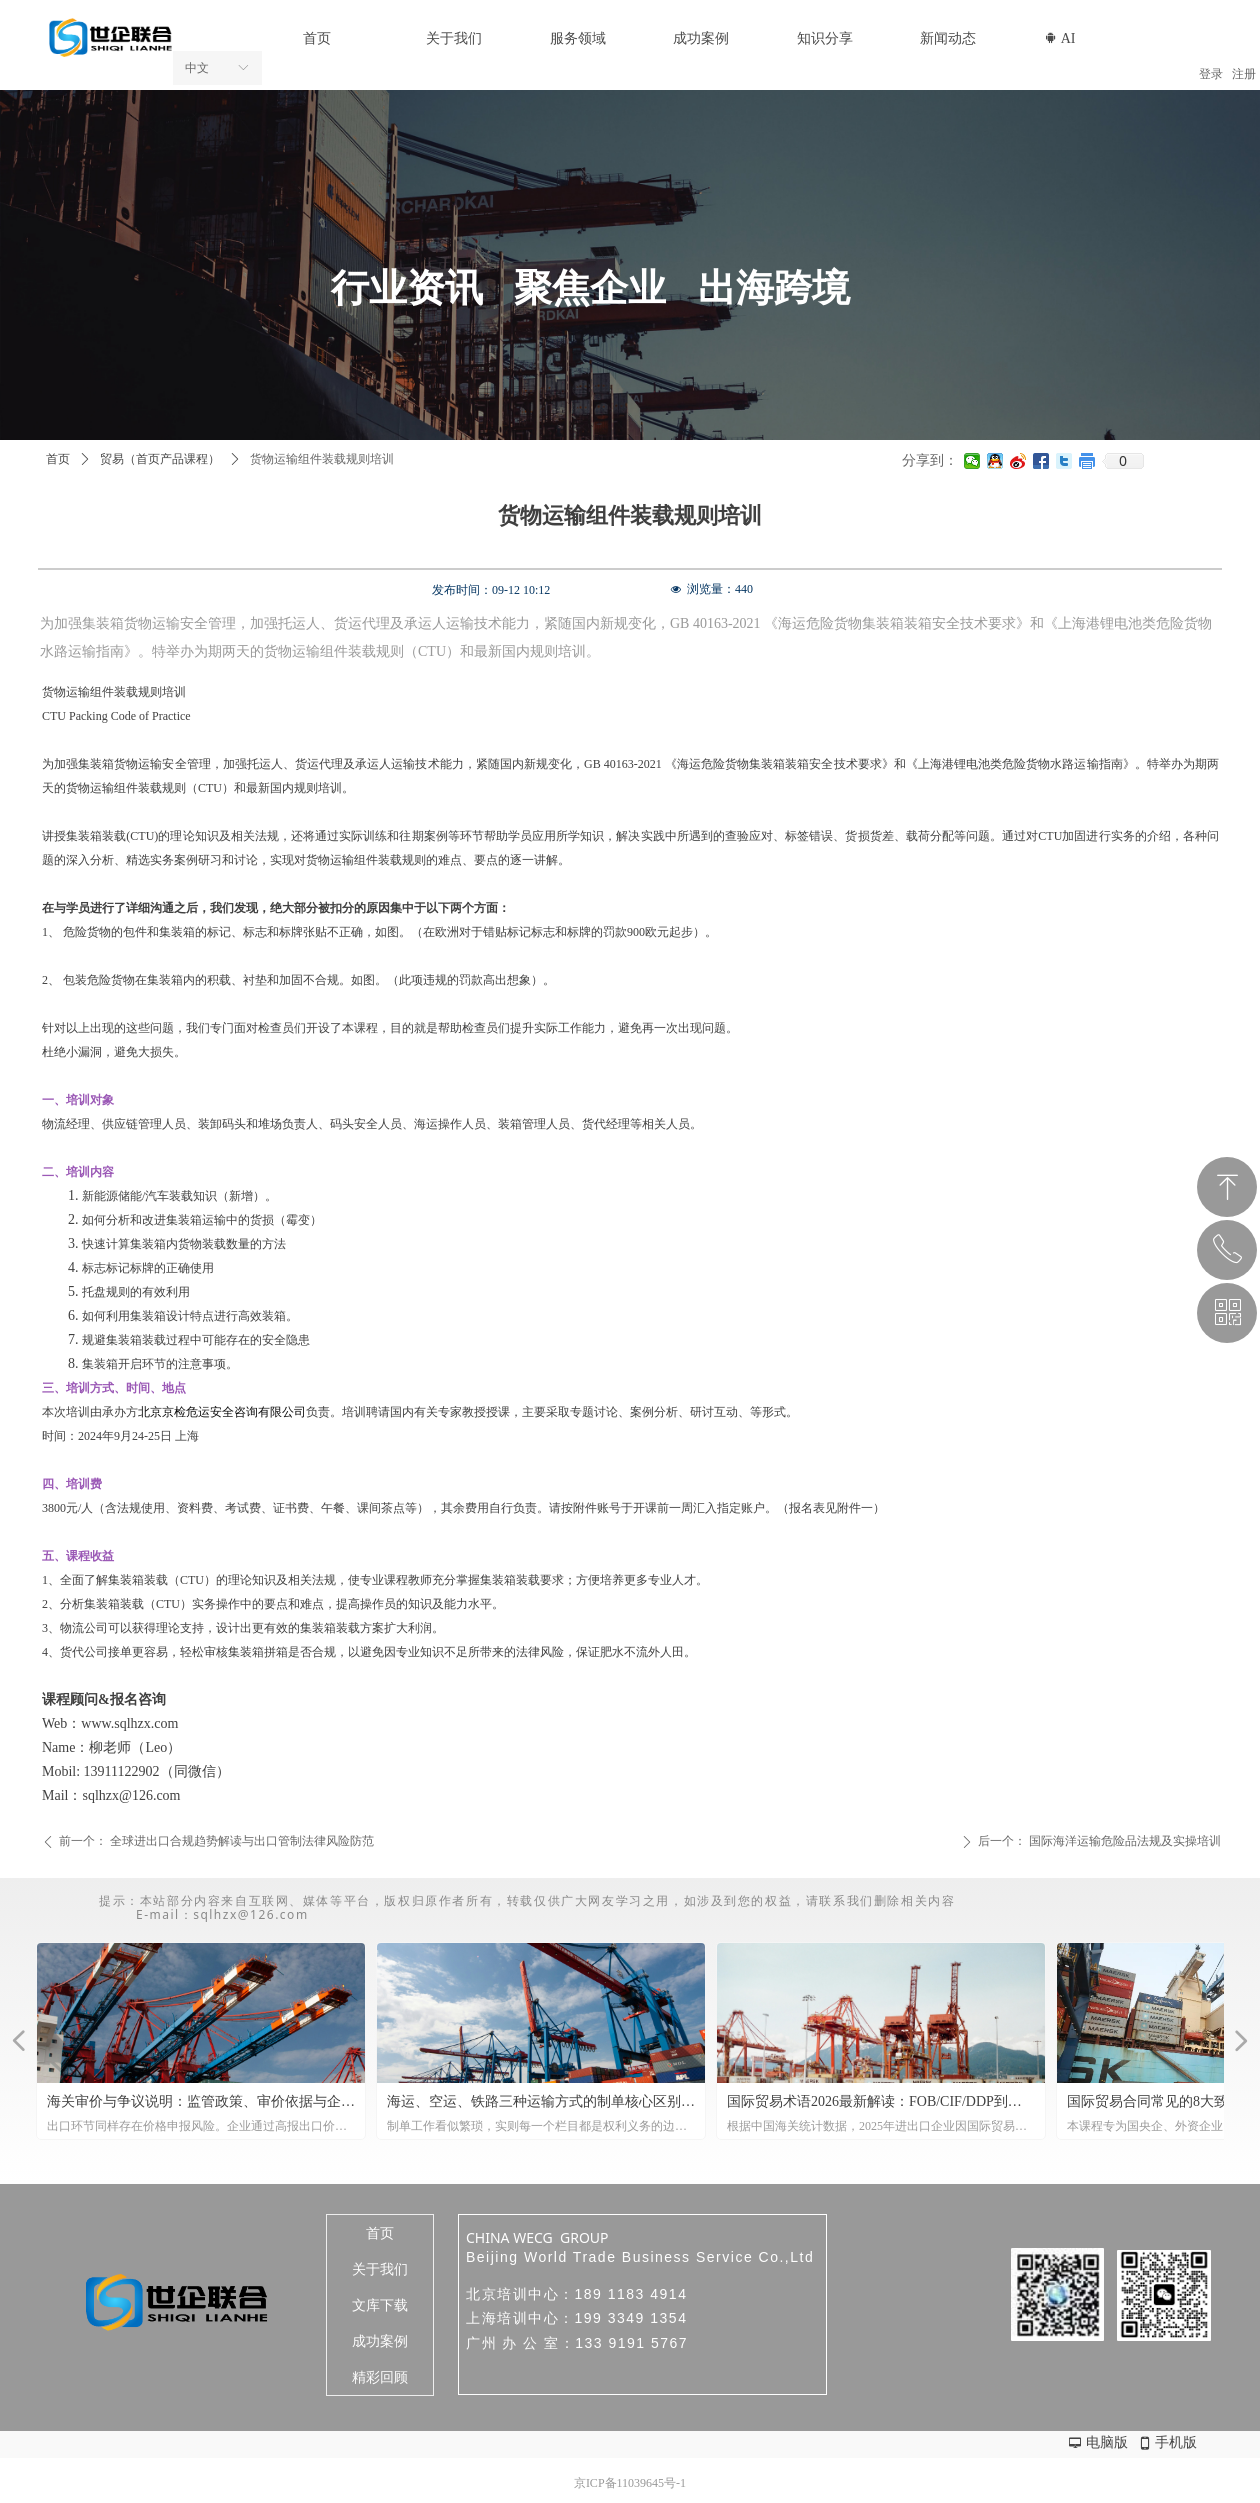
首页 (58, 459)
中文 (197, 68)
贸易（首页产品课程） (160, 459)
